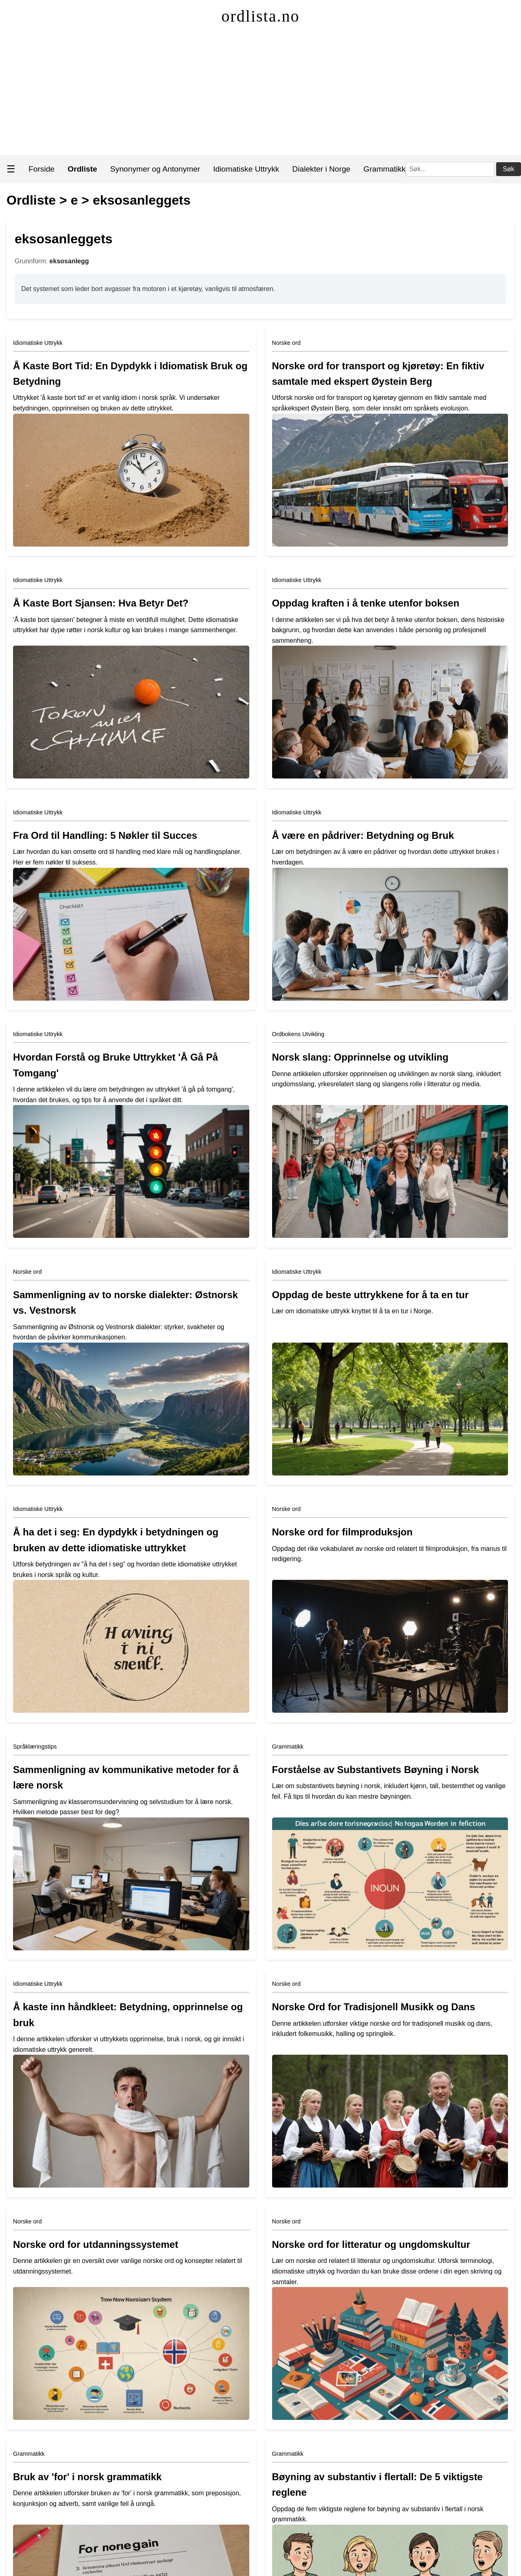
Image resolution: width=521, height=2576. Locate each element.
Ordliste (31, 200)
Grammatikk (384, 169)
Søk (508, 168)
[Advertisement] (260, 94)
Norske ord (286, 343)
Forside (42, 169)
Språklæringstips (35, 1746)
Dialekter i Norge (321, 169)
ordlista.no (261, 16)
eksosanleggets (142, 200)
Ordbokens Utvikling (298, 1034)
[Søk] (450, 169)
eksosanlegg (69, 261)
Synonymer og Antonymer (155, 169)
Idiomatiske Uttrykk (246, 169)
